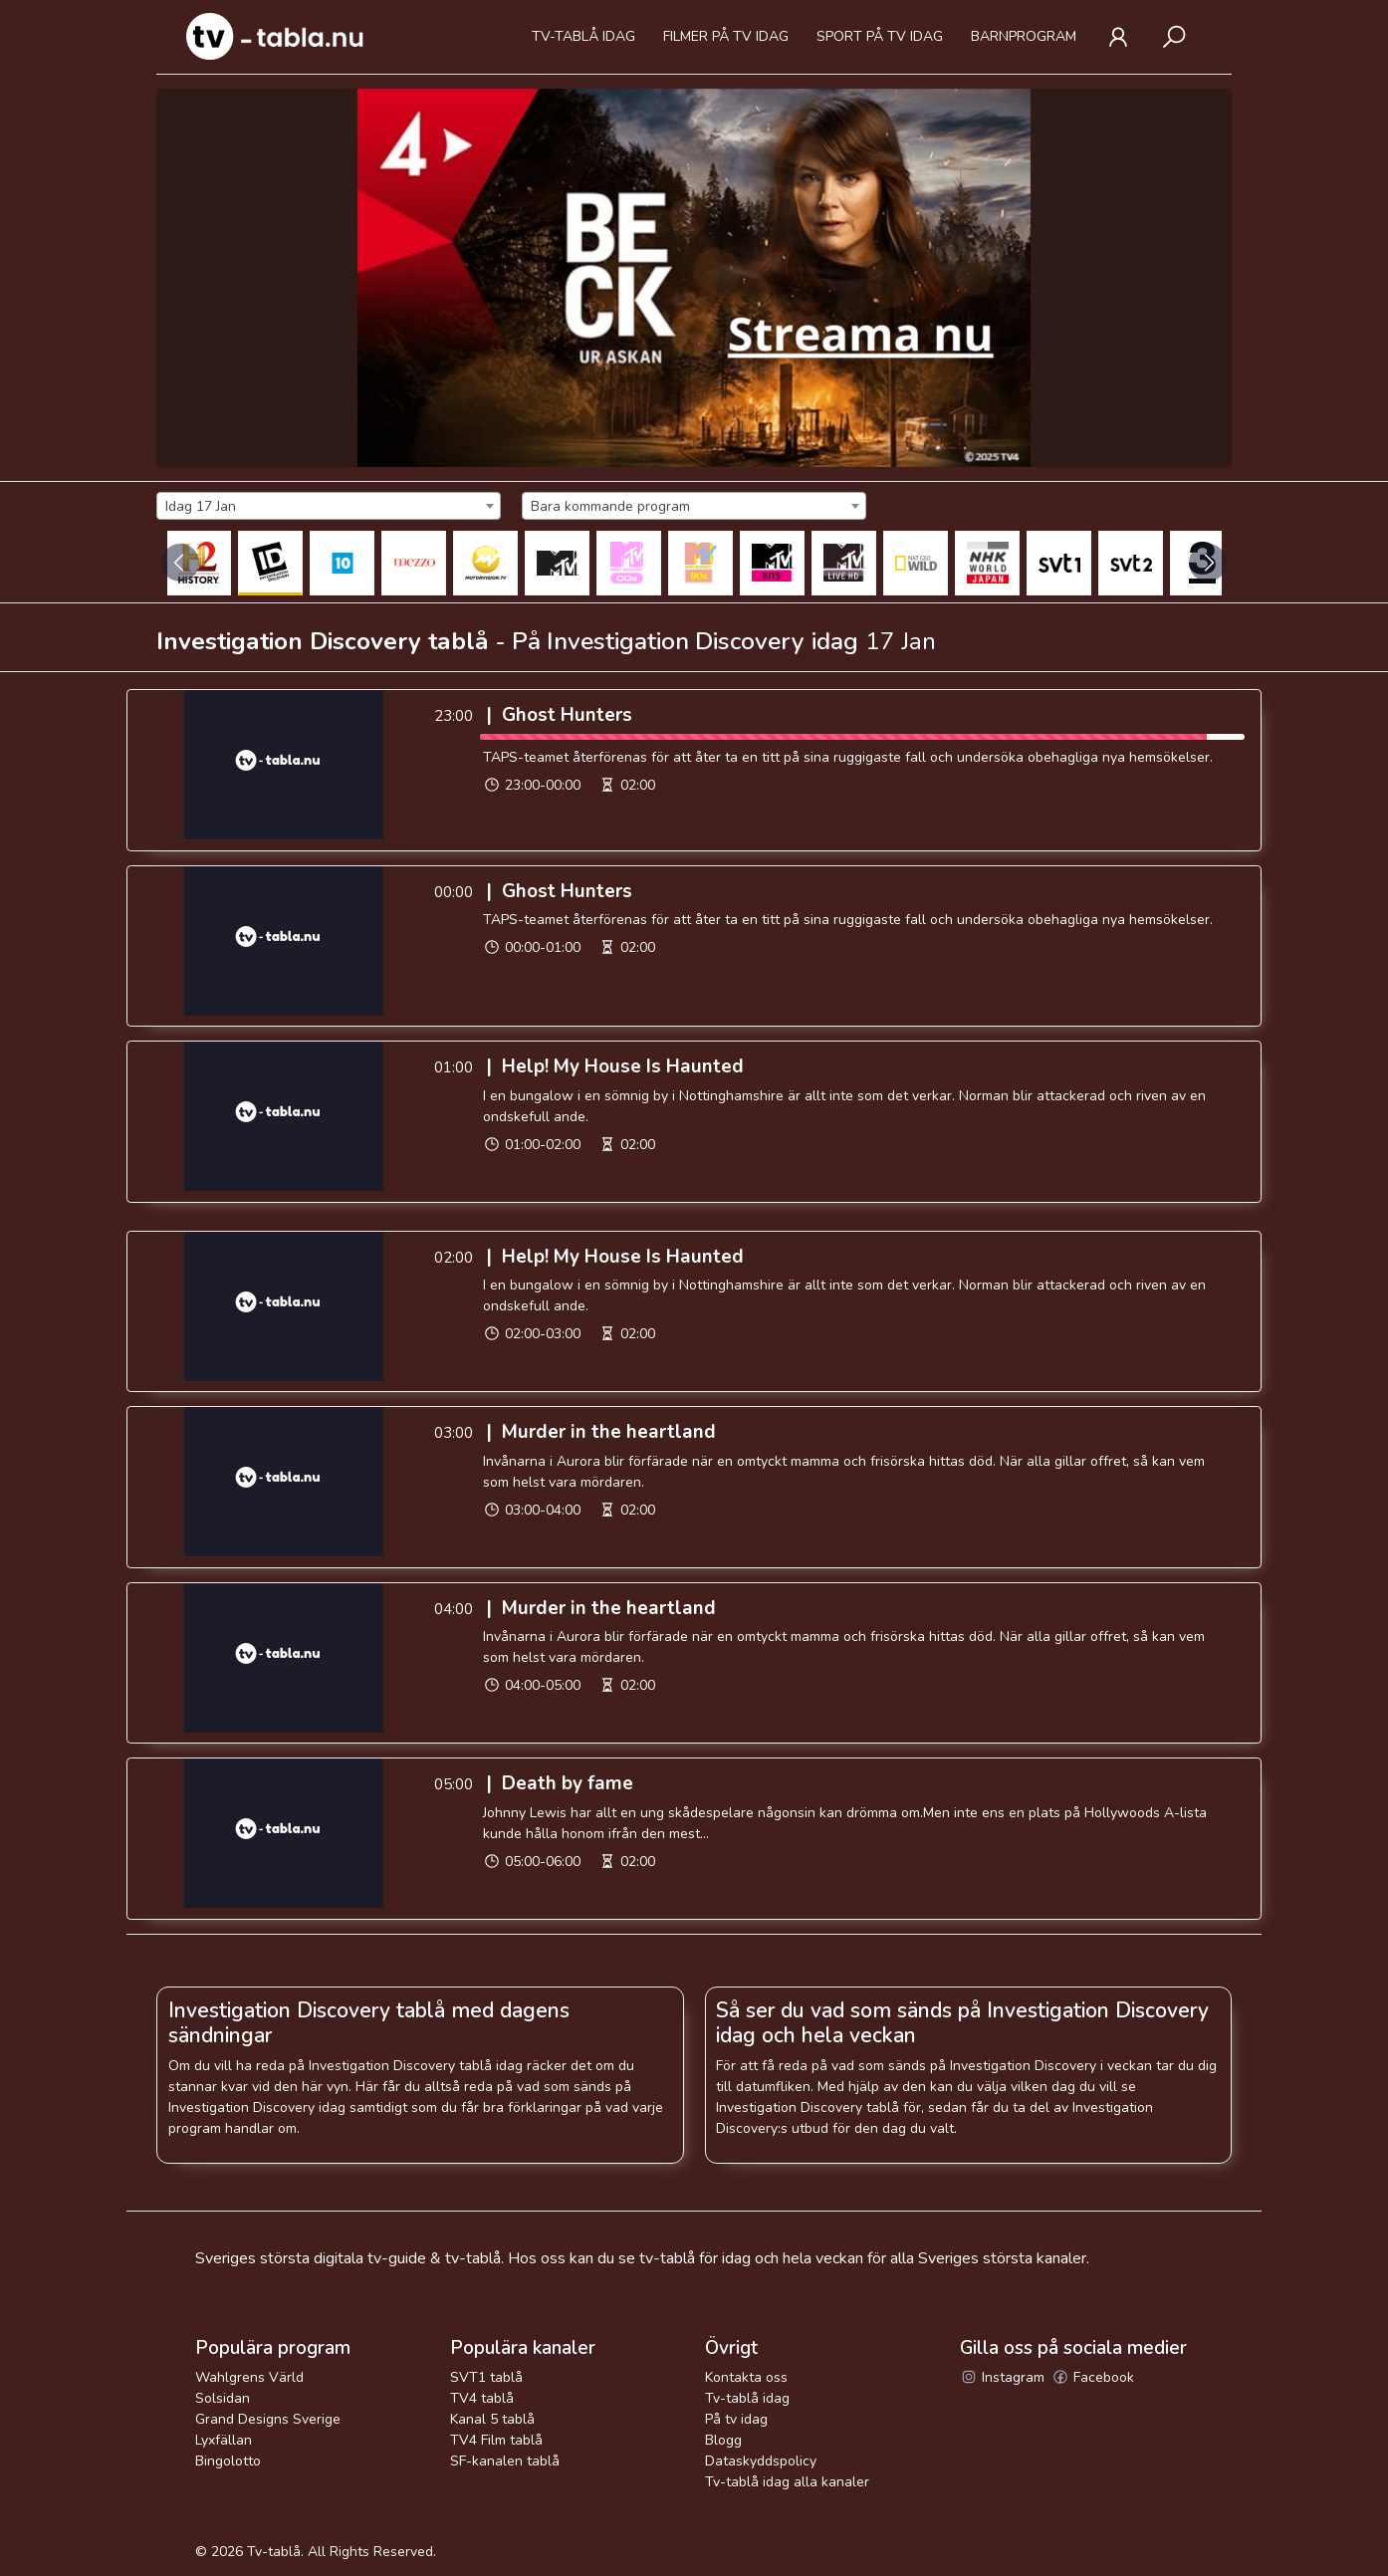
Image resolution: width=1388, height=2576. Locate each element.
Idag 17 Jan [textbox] (200, 506)
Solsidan (222, 2398)
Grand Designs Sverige (268, 2419)
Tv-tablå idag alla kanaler (787, 2481)
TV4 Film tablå (496, 2440)
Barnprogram (1023, 36)
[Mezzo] (413, 563)
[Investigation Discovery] (270, 563)
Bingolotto (228, 2461)
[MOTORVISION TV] (485, 563)
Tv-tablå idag (583, 36)
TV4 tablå (482, 2398)
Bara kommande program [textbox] (610, 506)
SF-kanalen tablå (505, 2461)
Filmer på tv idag (726, 36)
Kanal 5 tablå (492, 2419)
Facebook (1092, 2377)
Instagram (1002, 2377)
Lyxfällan (223, 2440)
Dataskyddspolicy (760, 2461)
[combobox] (328, 506)
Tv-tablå (274, 2551)
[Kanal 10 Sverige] (342, 563)
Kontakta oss (746, 2377)
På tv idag (736, 2419)
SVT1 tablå (486, 2377)
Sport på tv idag (879, 36)
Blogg (723, 2440)
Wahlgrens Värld (249, 2377)
